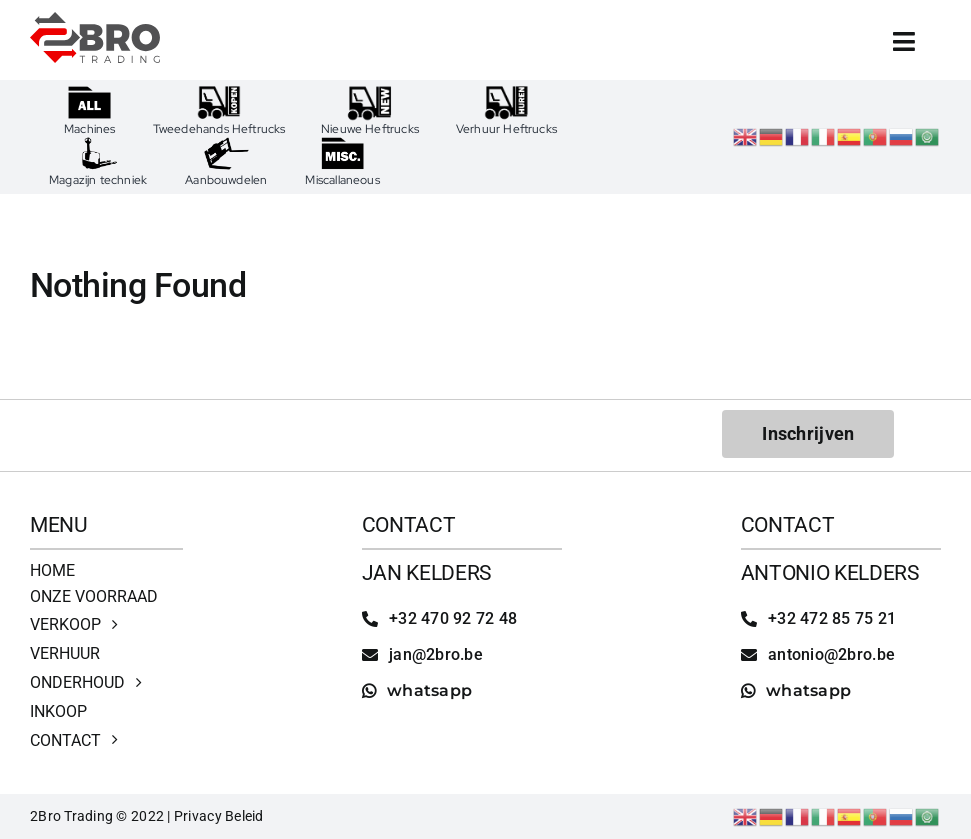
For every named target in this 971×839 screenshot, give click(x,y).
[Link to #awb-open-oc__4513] (904, 41)
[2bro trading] (95, 20)
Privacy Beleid (219, 816)
